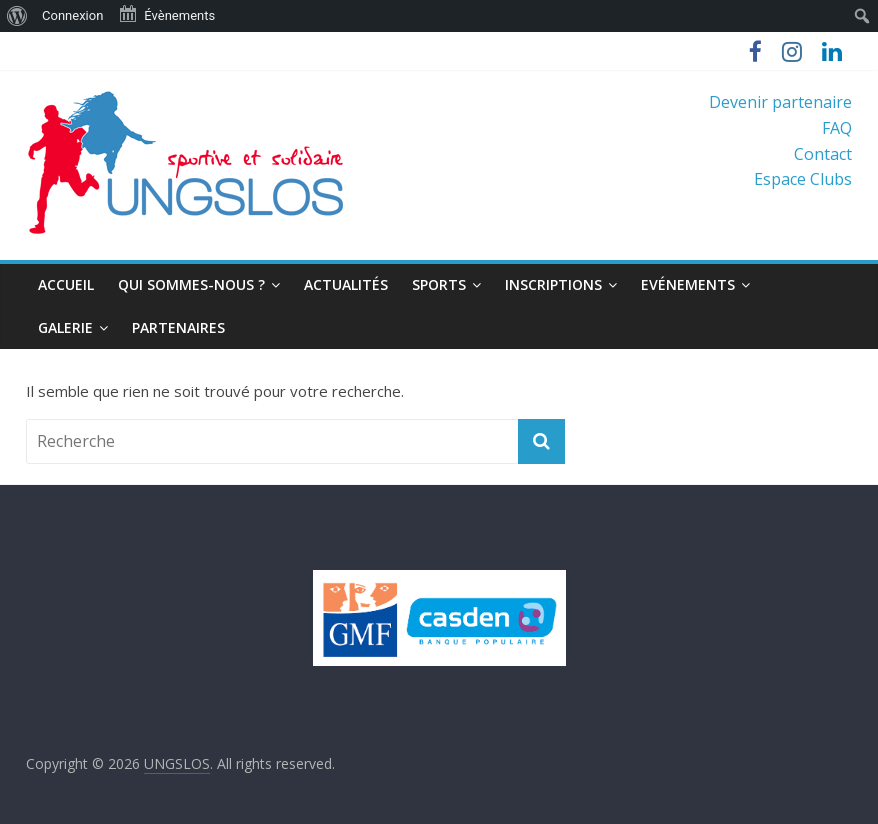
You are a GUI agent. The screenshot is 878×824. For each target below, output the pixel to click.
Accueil (66, 284)
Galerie (65, 327)
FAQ (837, 128)
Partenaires (178, 327)
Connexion (72, 15)
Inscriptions (553, 284)
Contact (823, 154)
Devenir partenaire (780, 102)
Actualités (346, 284)
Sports (439, 284)
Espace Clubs (803, 179)
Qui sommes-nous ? (191, 284)
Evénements (688, 284)
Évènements (166, 14)
